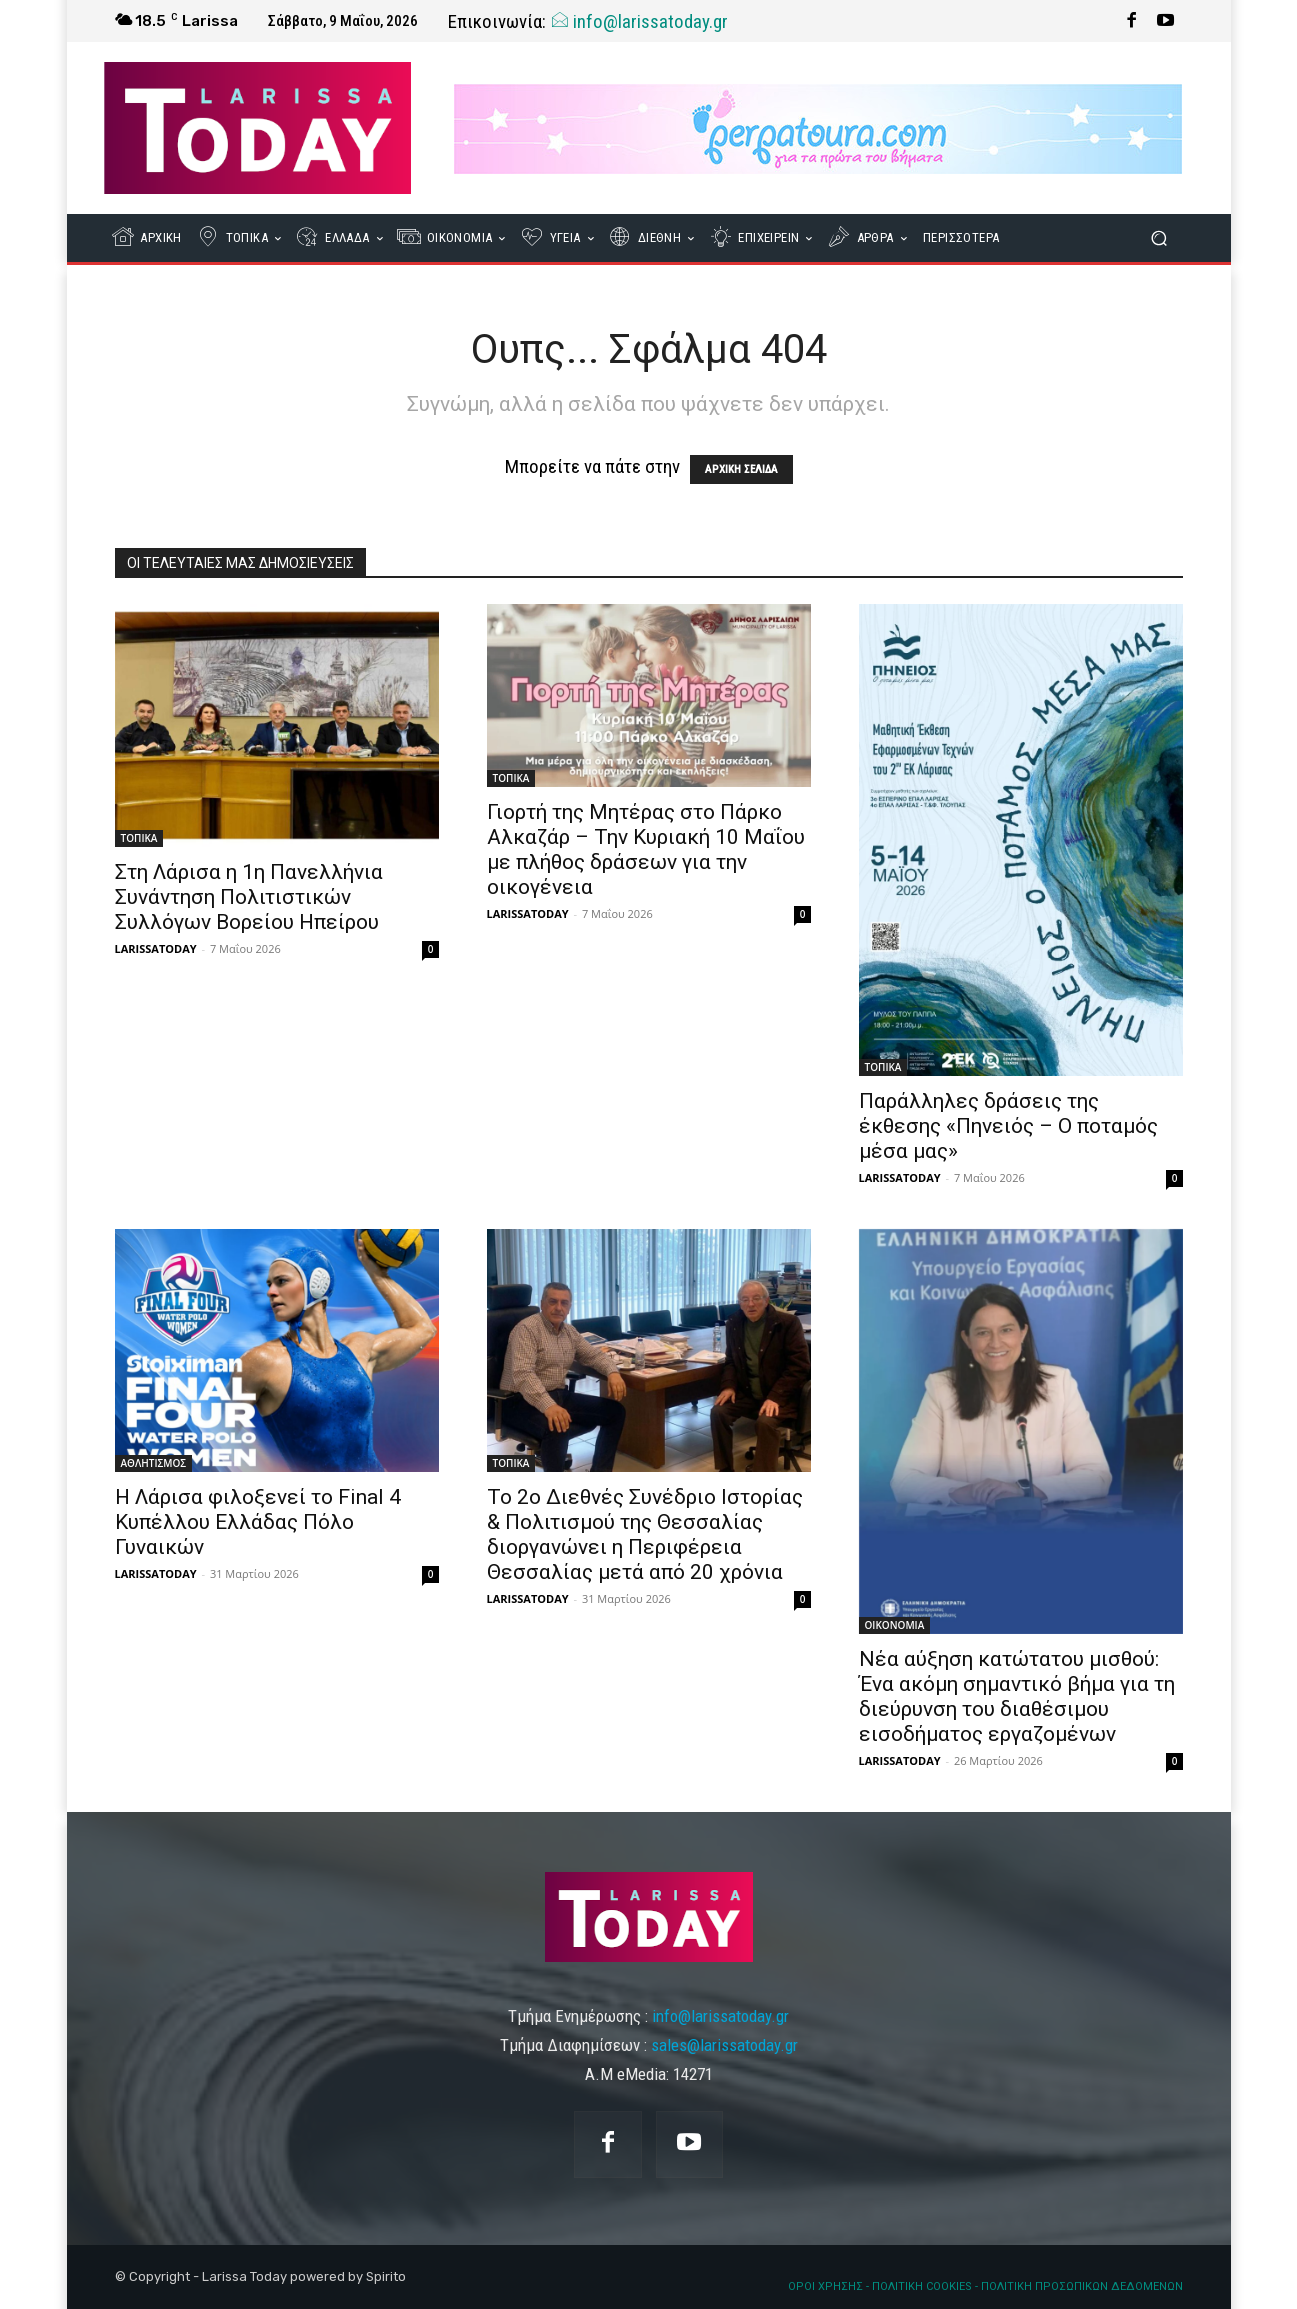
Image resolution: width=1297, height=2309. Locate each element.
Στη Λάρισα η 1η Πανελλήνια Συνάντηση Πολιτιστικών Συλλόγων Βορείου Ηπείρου (249, 897)
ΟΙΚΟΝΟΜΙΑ (895, 1625)
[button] (1159, 238)
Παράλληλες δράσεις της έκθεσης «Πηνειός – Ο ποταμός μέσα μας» (1008, 1126)
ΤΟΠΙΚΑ (139, 838)
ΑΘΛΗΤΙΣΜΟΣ (154, 1463)
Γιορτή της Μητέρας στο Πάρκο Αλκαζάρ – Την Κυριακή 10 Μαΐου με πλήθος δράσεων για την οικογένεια (646, 849)
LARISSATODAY (156, 948)
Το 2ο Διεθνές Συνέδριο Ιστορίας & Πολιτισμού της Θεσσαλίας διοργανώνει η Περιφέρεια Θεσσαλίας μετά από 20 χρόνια (645, 1534)
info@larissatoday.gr (639, 21)
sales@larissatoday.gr (724, 2045)
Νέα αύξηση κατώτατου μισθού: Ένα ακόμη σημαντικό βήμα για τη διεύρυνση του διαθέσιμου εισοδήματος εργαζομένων (1017, 1696)
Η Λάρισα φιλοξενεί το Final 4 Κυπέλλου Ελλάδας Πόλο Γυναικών (258, 1522)
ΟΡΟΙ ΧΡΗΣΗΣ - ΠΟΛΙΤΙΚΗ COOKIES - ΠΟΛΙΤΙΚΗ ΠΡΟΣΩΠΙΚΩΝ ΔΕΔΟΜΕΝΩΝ (985, 2286)
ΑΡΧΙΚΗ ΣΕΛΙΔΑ (741, 469)
